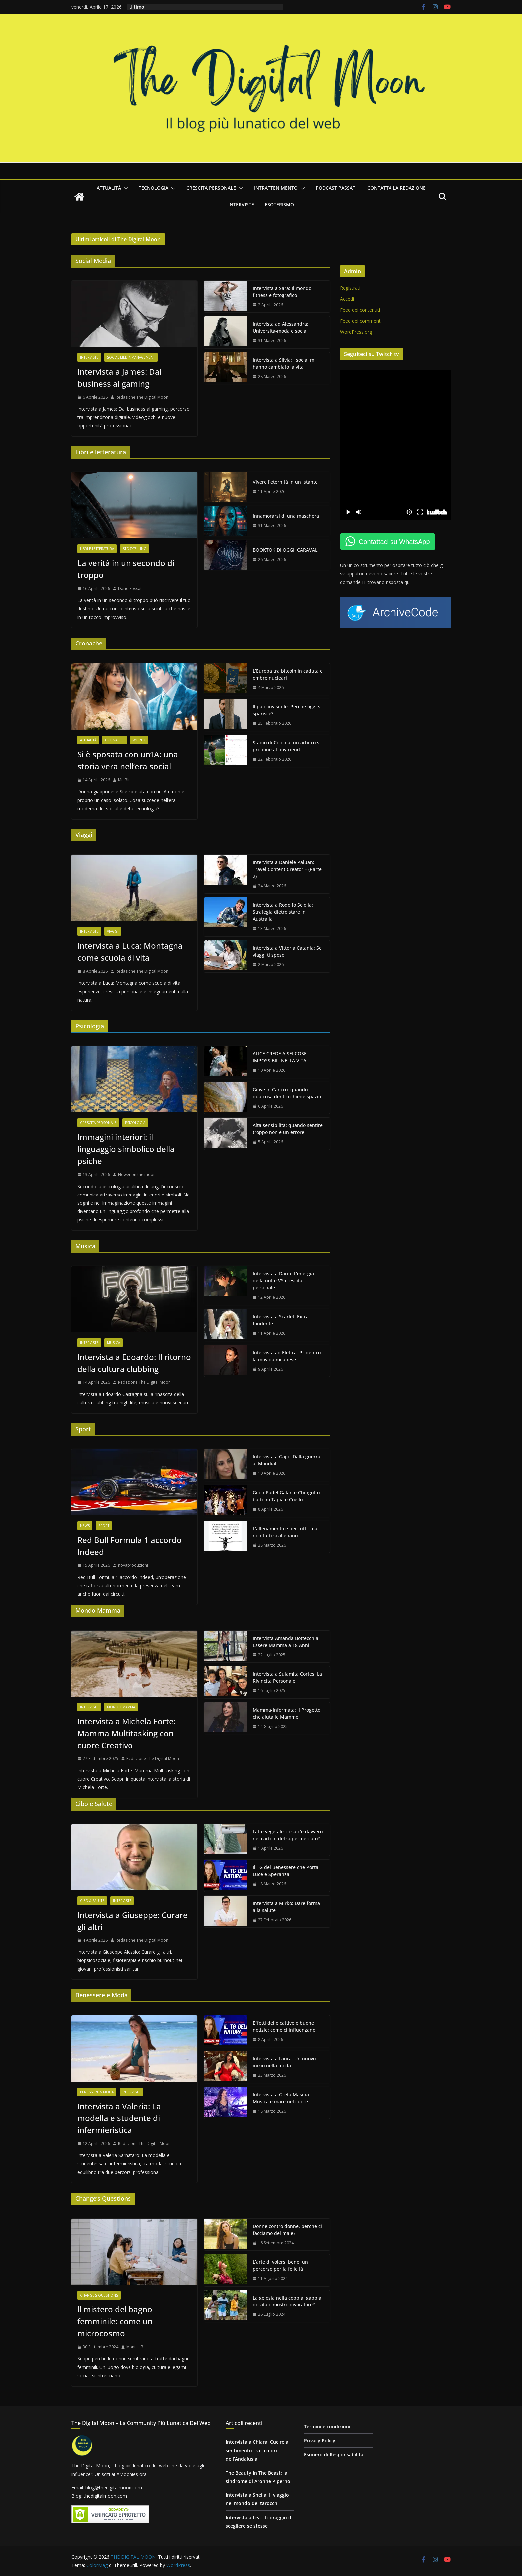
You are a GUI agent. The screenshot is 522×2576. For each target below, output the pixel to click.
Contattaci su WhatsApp (394, 541)
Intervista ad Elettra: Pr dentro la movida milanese (287, 1356)
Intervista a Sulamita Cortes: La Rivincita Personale (287, 1677)
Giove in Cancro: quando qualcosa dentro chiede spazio (287, 1093)
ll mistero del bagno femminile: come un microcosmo (115, 2321)
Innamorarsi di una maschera (286, 516)
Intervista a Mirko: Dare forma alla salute (286, 1906)
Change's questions (99, 2295)
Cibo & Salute (92, 1900)
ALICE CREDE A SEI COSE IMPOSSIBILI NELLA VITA (280, 1057)
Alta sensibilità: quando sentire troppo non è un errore (288, 1128)
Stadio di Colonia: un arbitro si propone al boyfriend (287, 746)
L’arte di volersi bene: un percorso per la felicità (280, 2265)
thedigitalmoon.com (105, 2496)
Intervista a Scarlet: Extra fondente (281, 1320)
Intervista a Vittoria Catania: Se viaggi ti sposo (287, 951)
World (139, 740)
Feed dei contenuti (360, 310)
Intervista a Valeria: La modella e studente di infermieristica (119, 2118)
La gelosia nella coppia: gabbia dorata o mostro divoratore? (287, 2301)
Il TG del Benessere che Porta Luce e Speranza (285, 1870)
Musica (113, 1342)
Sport (103, 1525)
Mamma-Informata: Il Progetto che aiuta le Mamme (286, 1713)
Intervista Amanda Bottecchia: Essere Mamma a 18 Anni (286, 1641)
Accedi (347, 299)
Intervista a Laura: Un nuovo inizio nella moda (284, 2062)
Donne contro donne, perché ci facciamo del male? (287, 2229)
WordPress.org (356, 332)
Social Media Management (131, 357)
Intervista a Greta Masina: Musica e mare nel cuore (281, 2098)
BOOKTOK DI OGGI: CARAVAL (285, 550)
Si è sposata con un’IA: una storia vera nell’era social (127, 760)
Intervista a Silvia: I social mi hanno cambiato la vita (284, 363)
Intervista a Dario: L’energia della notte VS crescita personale (283, 1280)
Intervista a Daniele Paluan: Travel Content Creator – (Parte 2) (287, 869)
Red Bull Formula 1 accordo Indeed (129, 1545)
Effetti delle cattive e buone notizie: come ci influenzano (284, 2026)
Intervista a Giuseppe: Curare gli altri (132, 1920)
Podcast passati (336, 188)
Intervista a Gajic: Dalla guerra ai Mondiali (286, 1460)
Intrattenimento (276, 188)
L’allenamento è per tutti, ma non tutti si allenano (285, 1532)
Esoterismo (279, 204)
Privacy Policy (319, 2440)
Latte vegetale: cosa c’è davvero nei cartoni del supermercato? (288, 1835)
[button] (124, 188)
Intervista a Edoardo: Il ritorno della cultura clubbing (134, 1362)
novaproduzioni (133, 1565)
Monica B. (135, 2347)
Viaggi (112, 931)
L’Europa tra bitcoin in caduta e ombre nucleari (288, 674)
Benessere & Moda (97, 2092)
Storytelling (134, 548)
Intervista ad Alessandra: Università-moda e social (280, 327)
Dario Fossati (130, 588)
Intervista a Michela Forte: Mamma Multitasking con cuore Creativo (126, 1733)
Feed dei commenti (361, 321)
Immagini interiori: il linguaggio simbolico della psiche (126, 1148)
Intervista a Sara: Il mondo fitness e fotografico (282, 291)
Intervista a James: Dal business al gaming (119, 377)
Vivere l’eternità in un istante (285, 482)
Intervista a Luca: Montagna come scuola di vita (130, 951)
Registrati (350, 288)
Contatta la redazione (396, 188)
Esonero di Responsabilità (333, 2454)
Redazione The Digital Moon (142, 397)
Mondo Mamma (121, 1707)
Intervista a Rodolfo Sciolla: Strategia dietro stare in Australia (283, 912)
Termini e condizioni (327, 2426)
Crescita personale (211, 188)
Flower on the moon (137, 1174)
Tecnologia (153, 188)
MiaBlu (124, 780)
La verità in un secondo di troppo (125, 568)
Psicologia (135, 1122)
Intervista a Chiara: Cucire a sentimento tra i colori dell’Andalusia (257, 2450)
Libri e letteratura (97, 548)
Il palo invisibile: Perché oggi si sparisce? (287, 710)
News (85, 1525)
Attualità (109, 188)
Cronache (114, 740)
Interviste (241, 204)
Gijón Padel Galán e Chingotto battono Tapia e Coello (286, 1496)
